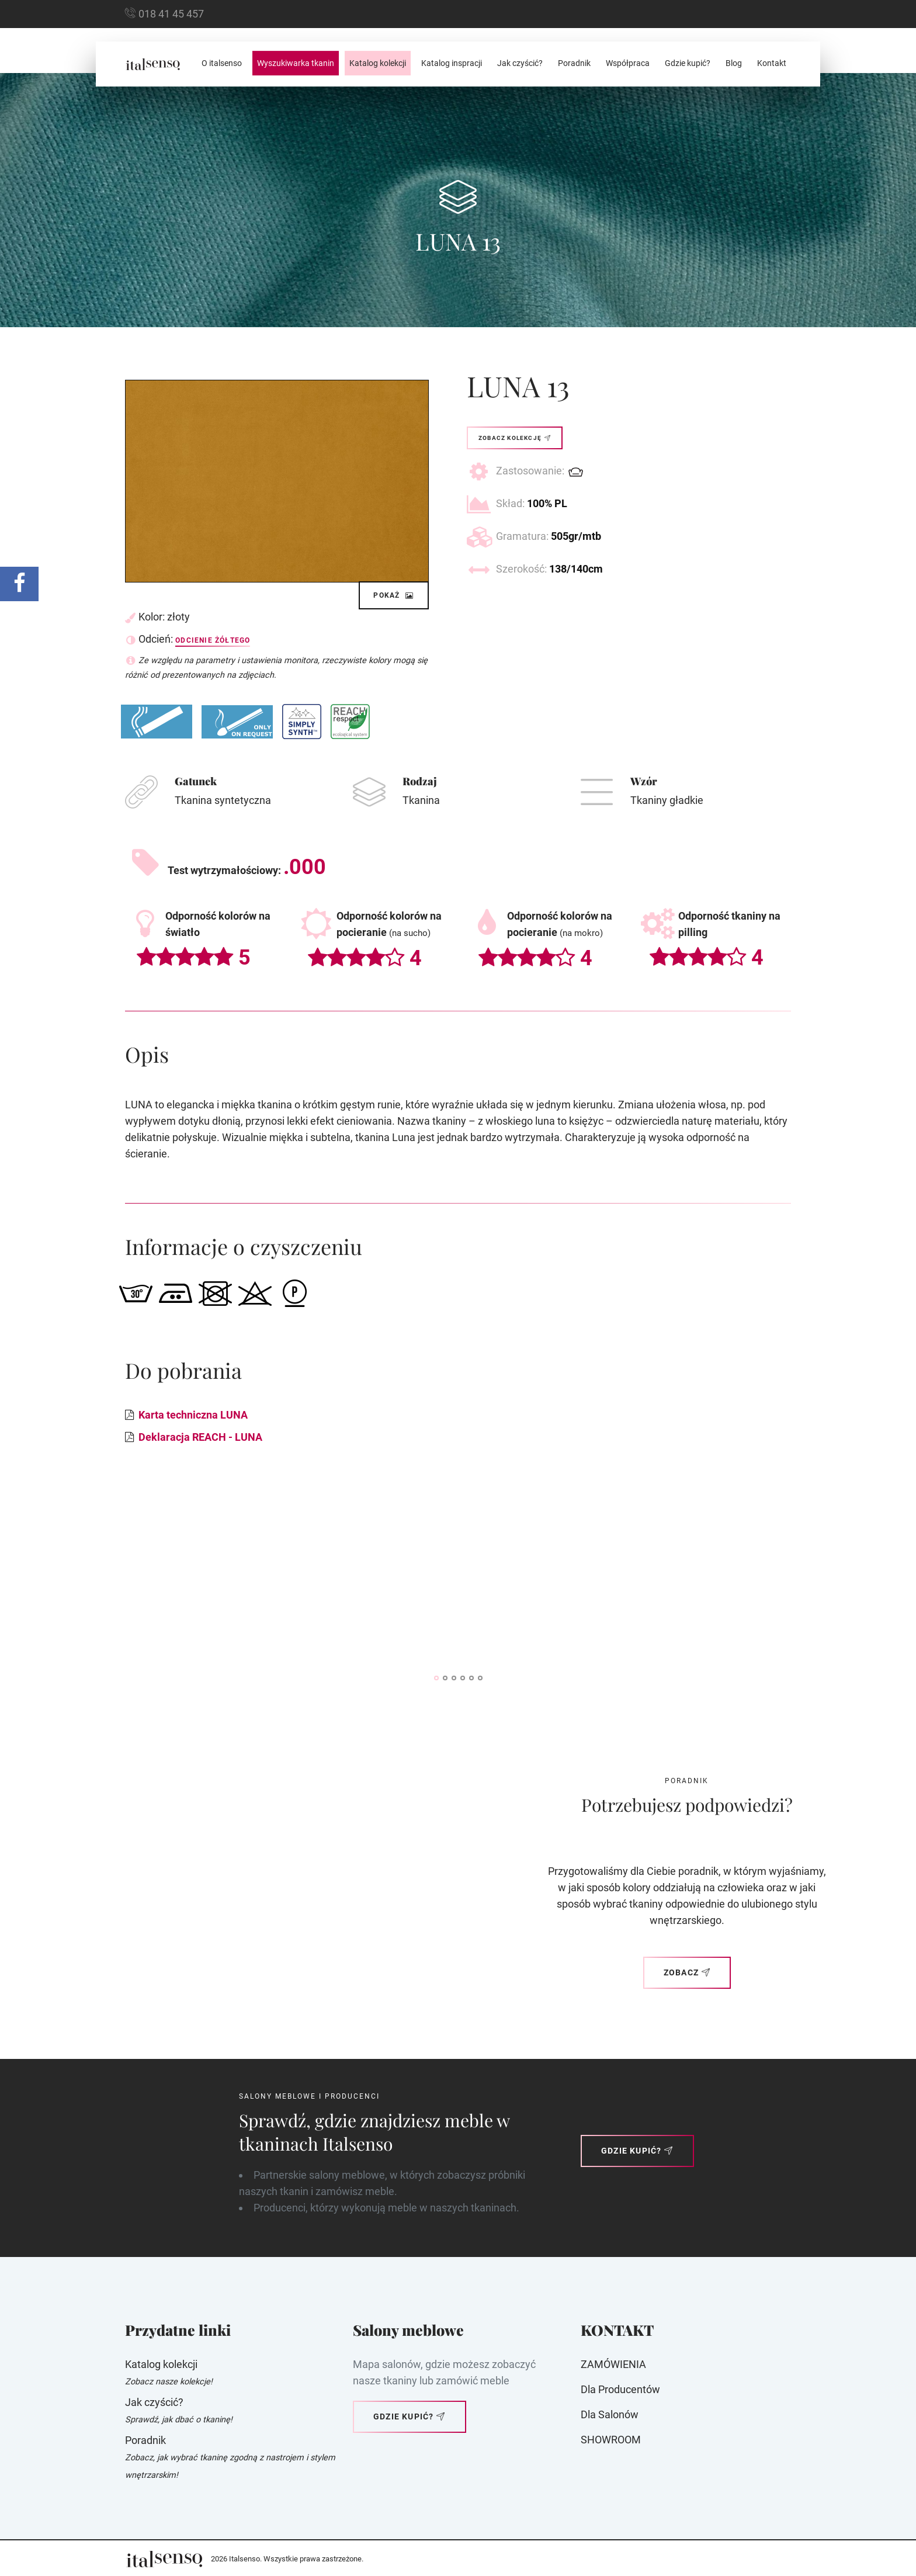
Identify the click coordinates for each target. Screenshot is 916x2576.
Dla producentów (620, 2389)
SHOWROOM (611, 2439)
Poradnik (574, 63)
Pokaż (393, 595)
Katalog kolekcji (377, 63)
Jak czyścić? (520, 63)
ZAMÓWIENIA (613, 2364)
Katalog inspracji (451, 63)
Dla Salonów (610, 2414)
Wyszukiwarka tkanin (295, 63)
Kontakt (771, 63)
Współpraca (628, 63)
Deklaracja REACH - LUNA (200, 1437)
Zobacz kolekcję (514, 438)
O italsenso (222, 63)
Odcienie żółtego (212, 640)
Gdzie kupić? (687, 63)
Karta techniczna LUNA (193, 1415)
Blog (734, 63)
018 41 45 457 (171, 14)
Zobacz (687, 1972)
